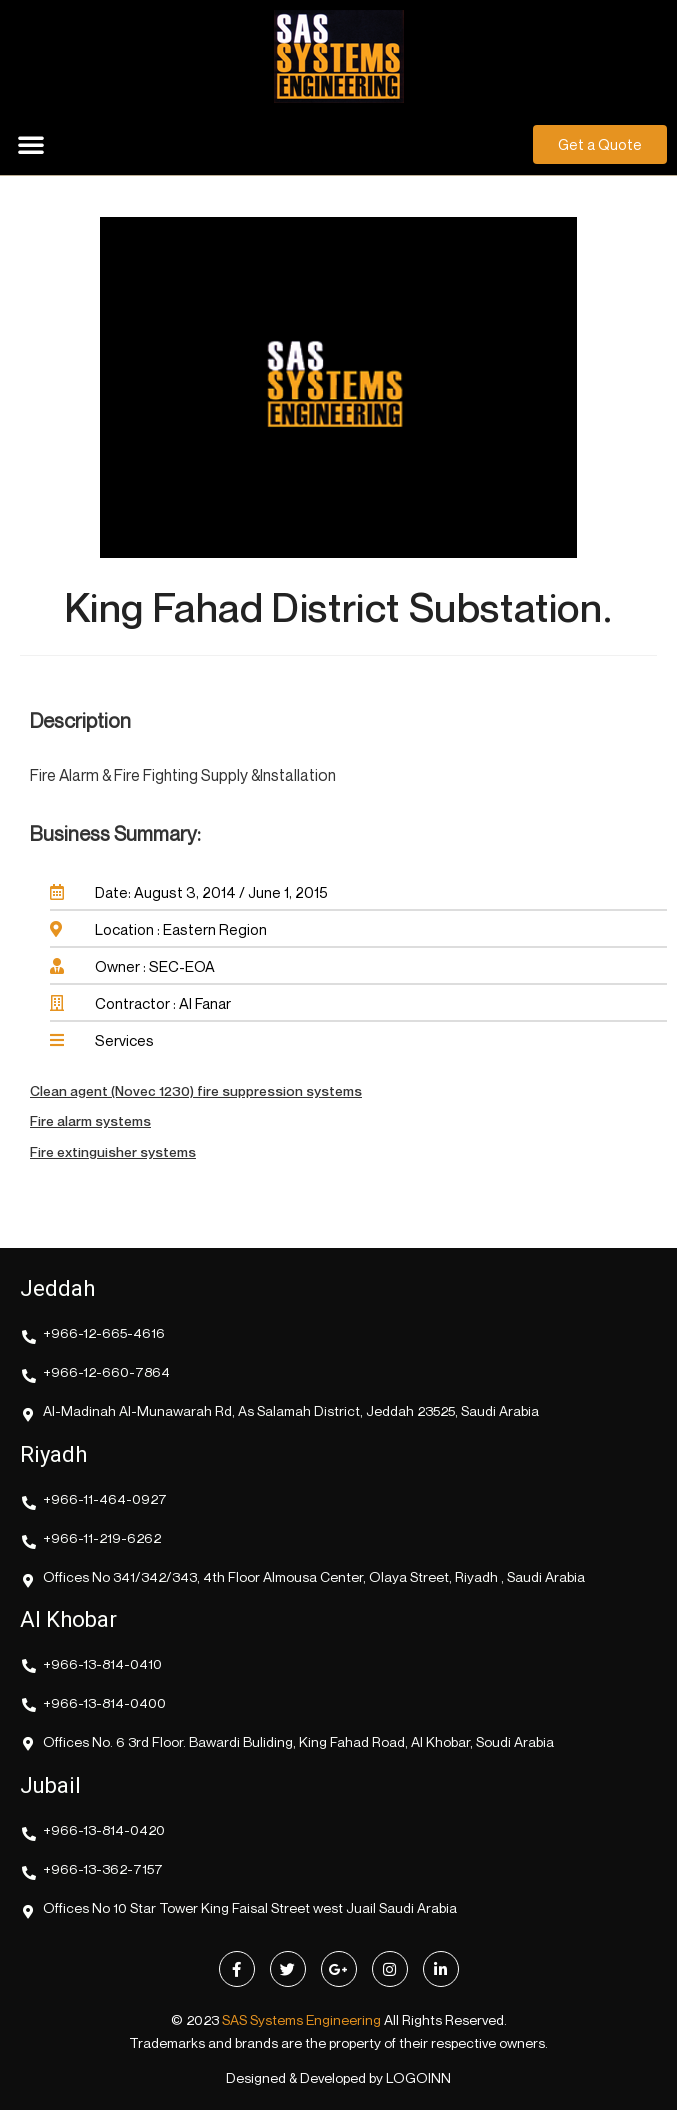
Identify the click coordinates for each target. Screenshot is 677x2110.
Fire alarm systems (90, 1120)
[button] (31, 144)
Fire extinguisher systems (113, 1151)
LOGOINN (418, 2077)
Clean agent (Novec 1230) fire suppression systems (196, 1090)
